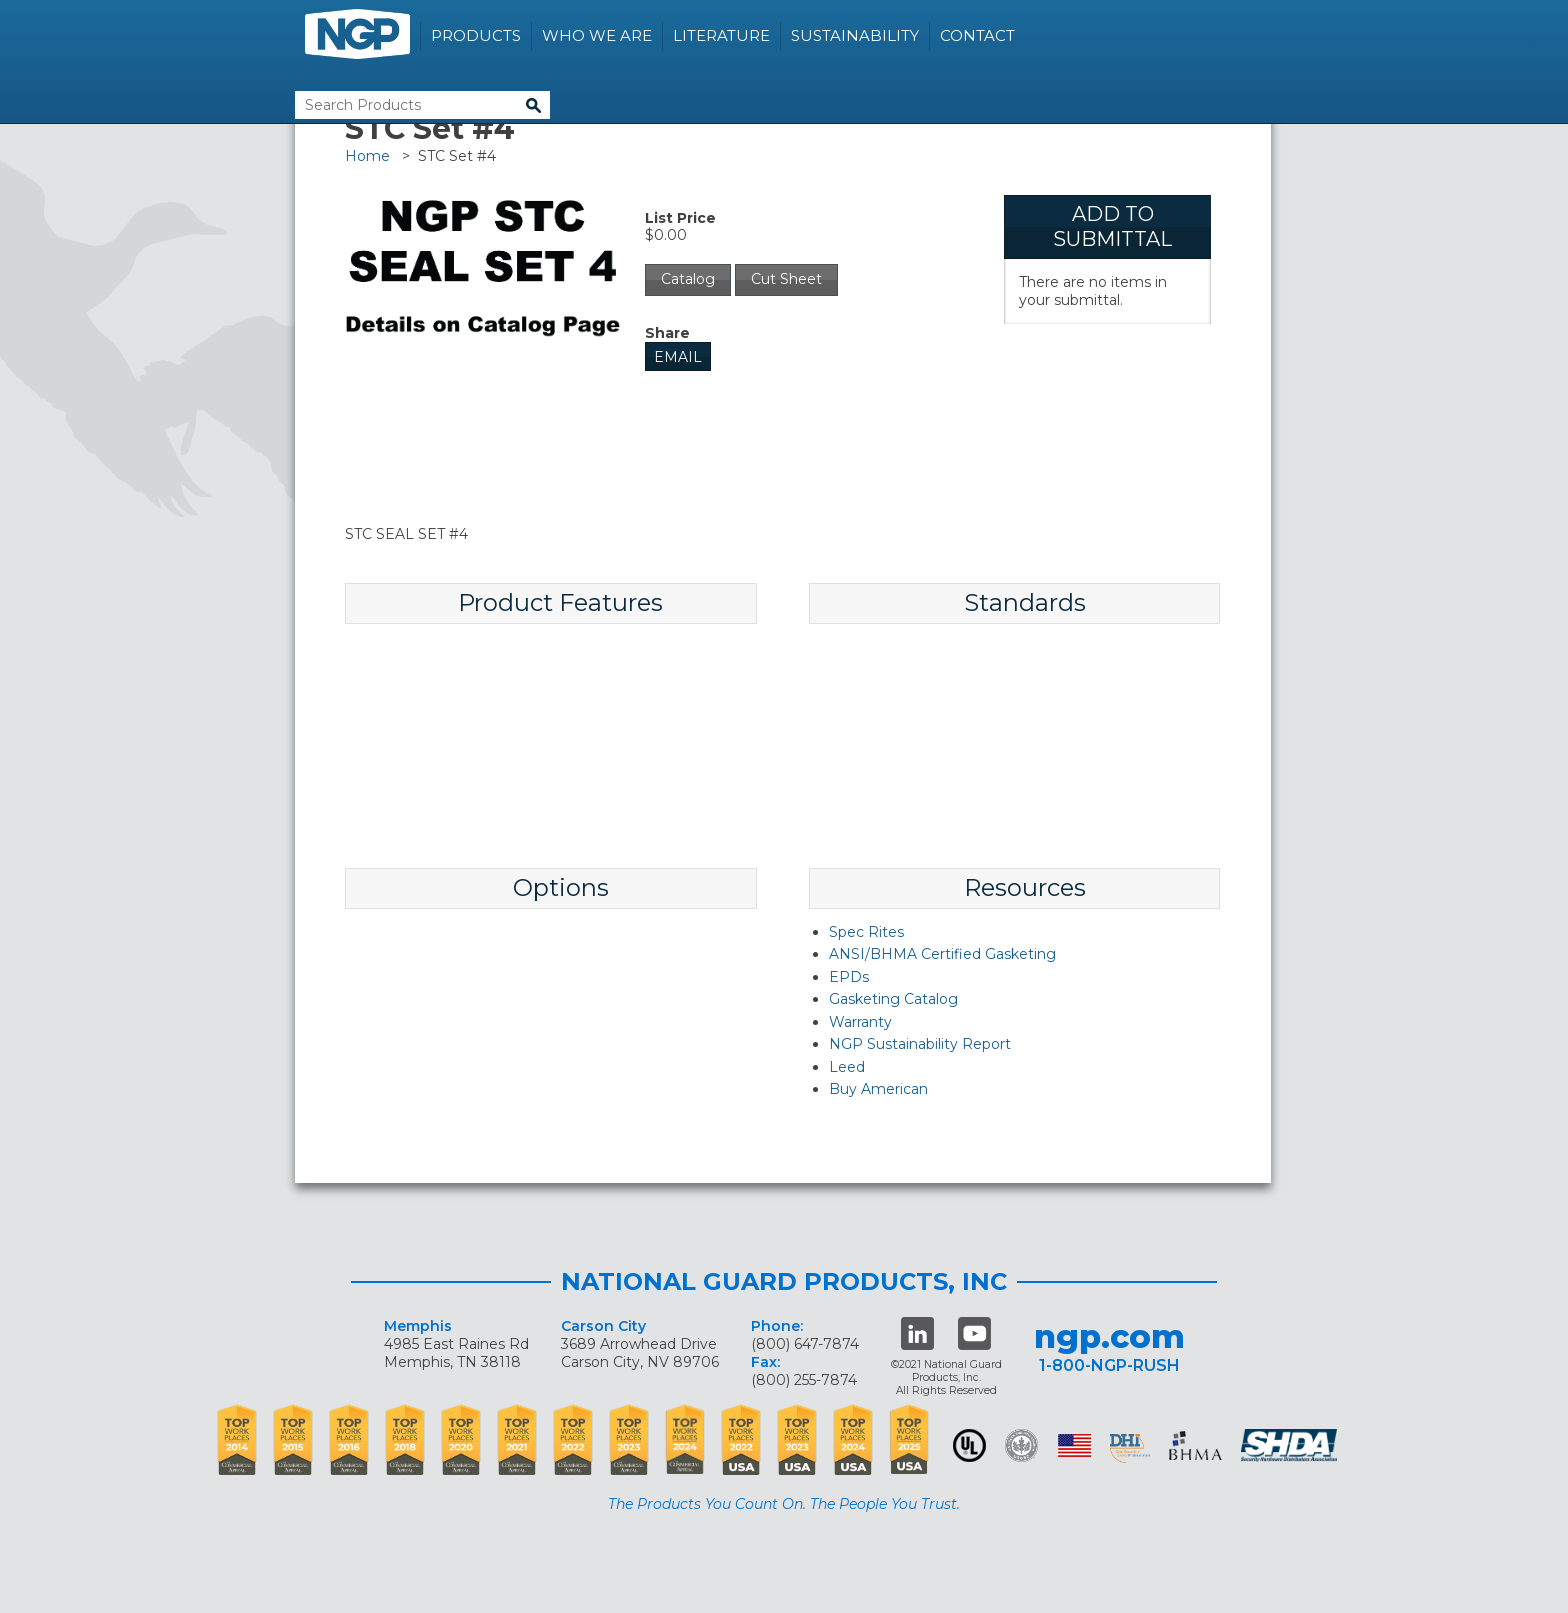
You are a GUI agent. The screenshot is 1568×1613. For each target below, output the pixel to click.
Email (678, 357)
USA (1074, 1445)
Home (367, 156)
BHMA (1195, 1445)
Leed (847, 1067)
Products (476, 35)
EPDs (849, 977)
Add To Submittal (1112, 226)
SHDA (1291, 1445)
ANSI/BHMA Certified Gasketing (942, 954)
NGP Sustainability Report (920, 1044)
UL (969, 1445)
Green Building (1021, 1445)
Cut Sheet (786, 279)
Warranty (860, 1022)
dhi (1130, 1449)
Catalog (688, 279)
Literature (721, 35)
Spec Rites (866, 932)
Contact (977, 35)
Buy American (878, 1089)
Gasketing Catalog (893, 999)
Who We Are (597, 35)
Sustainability (855, 35)
